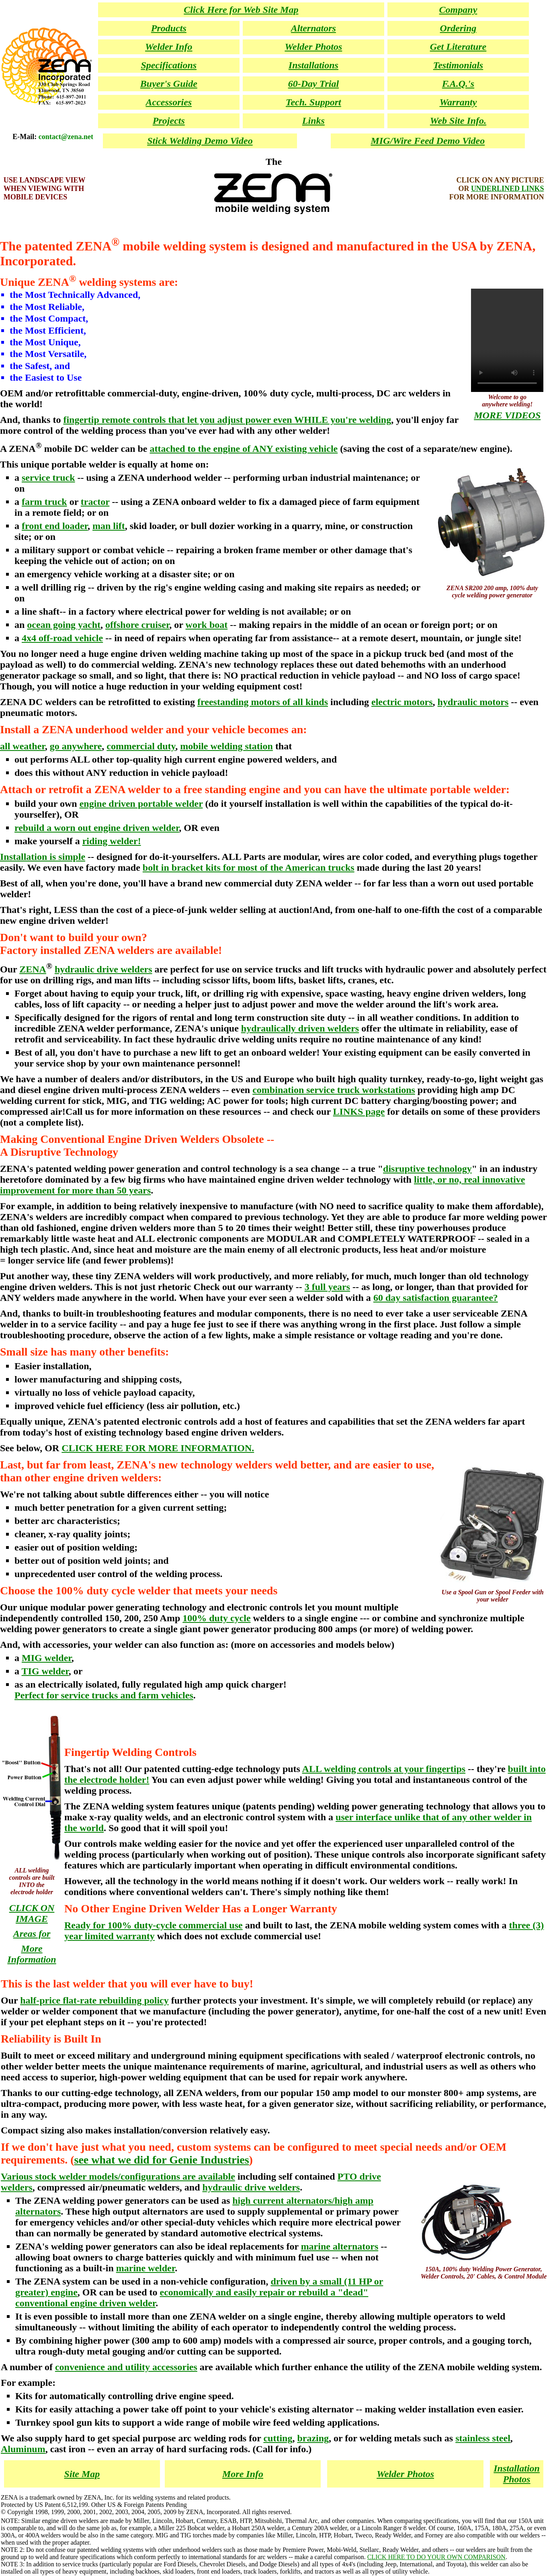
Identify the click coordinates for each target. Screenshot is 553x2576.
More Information (31, 1954)
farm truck (44, 501)
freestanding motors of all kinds (262, 702)
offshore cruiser (137, 624)
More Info (242, 2474)
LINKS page (359, 1111)
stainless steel (482, 2438)
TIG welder (45, 1671)
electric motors (402, 702)
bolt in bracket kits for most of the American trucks (248, 867)
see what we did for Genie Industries (161, 2160)
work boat (207, 624)
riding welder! (111, 841)
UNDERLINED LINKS (507, 189)
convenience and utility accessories (126, 2367)
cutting (277, 2438)
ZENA (32, 969)
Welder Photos (405, 2474)
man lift (108, 526)
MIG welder (47, 1658)
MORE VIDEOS (507, 415)
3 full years (327, 1287)
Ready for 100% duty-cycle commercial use (153, 1925)
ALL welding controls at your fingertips (383, 1769)
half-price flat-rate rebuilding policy (94, 2000)
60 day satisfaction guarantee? (435, 1297)
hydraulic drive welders (103, 969)
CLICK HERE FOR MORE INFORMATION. (157, 1448)
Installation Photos (517, 2473)
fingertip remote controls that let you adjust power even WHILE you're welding (227, 419)
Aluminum (23, 2449)
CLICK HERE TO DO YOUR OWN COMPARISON (436, 2556)
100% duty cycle (216, 1618)
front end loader (55, 526)
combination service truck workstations (333, 1090)
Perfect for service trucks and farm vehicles (103, 1695)
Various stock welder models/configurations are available (118, 2176)
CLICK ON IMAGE (32, 1913)
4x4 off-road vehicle (62, 638)
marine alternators (340, 2246)
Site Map (82, 2474)
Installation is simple (42, 856)
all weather (22, 746)
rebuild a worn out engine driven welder (96, 827)
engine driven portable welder (141, 803)
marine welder (145, 2268)
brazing (313, 2438)
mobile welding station (226, 746)
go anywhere (76, 746)
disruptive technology (427, 1168)
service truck (48, 477)
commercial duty (141, 746)
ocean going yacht (63, 624)
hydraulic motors (473, 702)
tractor (95, 501)
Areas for (32, 1933)
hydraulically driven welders (300, 1028)
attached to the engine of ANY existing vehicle (244, 448)
